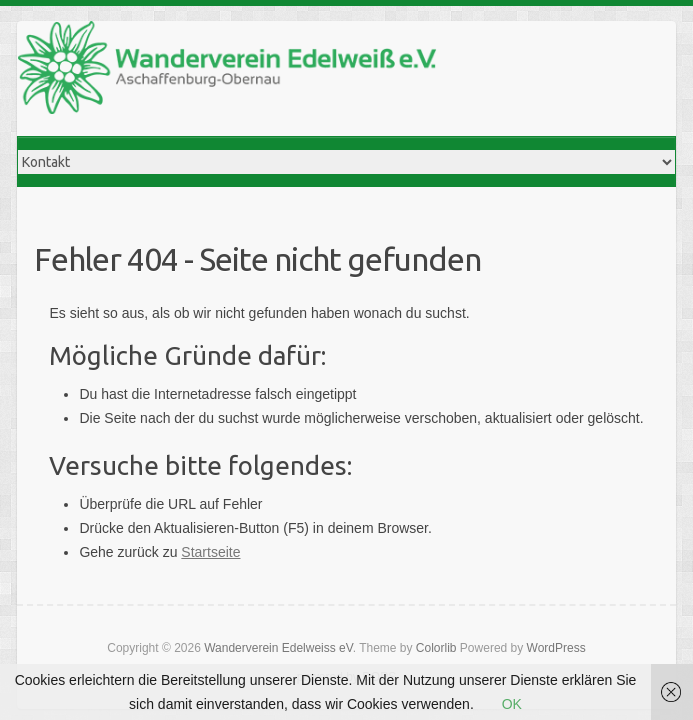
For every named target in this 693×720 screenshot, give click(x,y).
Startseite (210, 552)
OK (512, 704)
